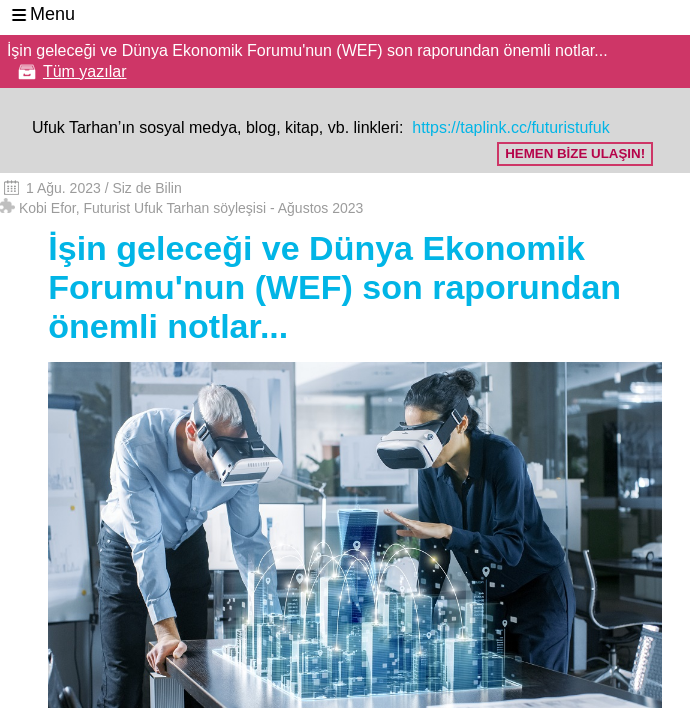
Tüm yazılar (85, 71)
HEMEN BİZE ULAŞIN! (575, 153)
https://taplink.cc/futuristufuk (509, 127)
